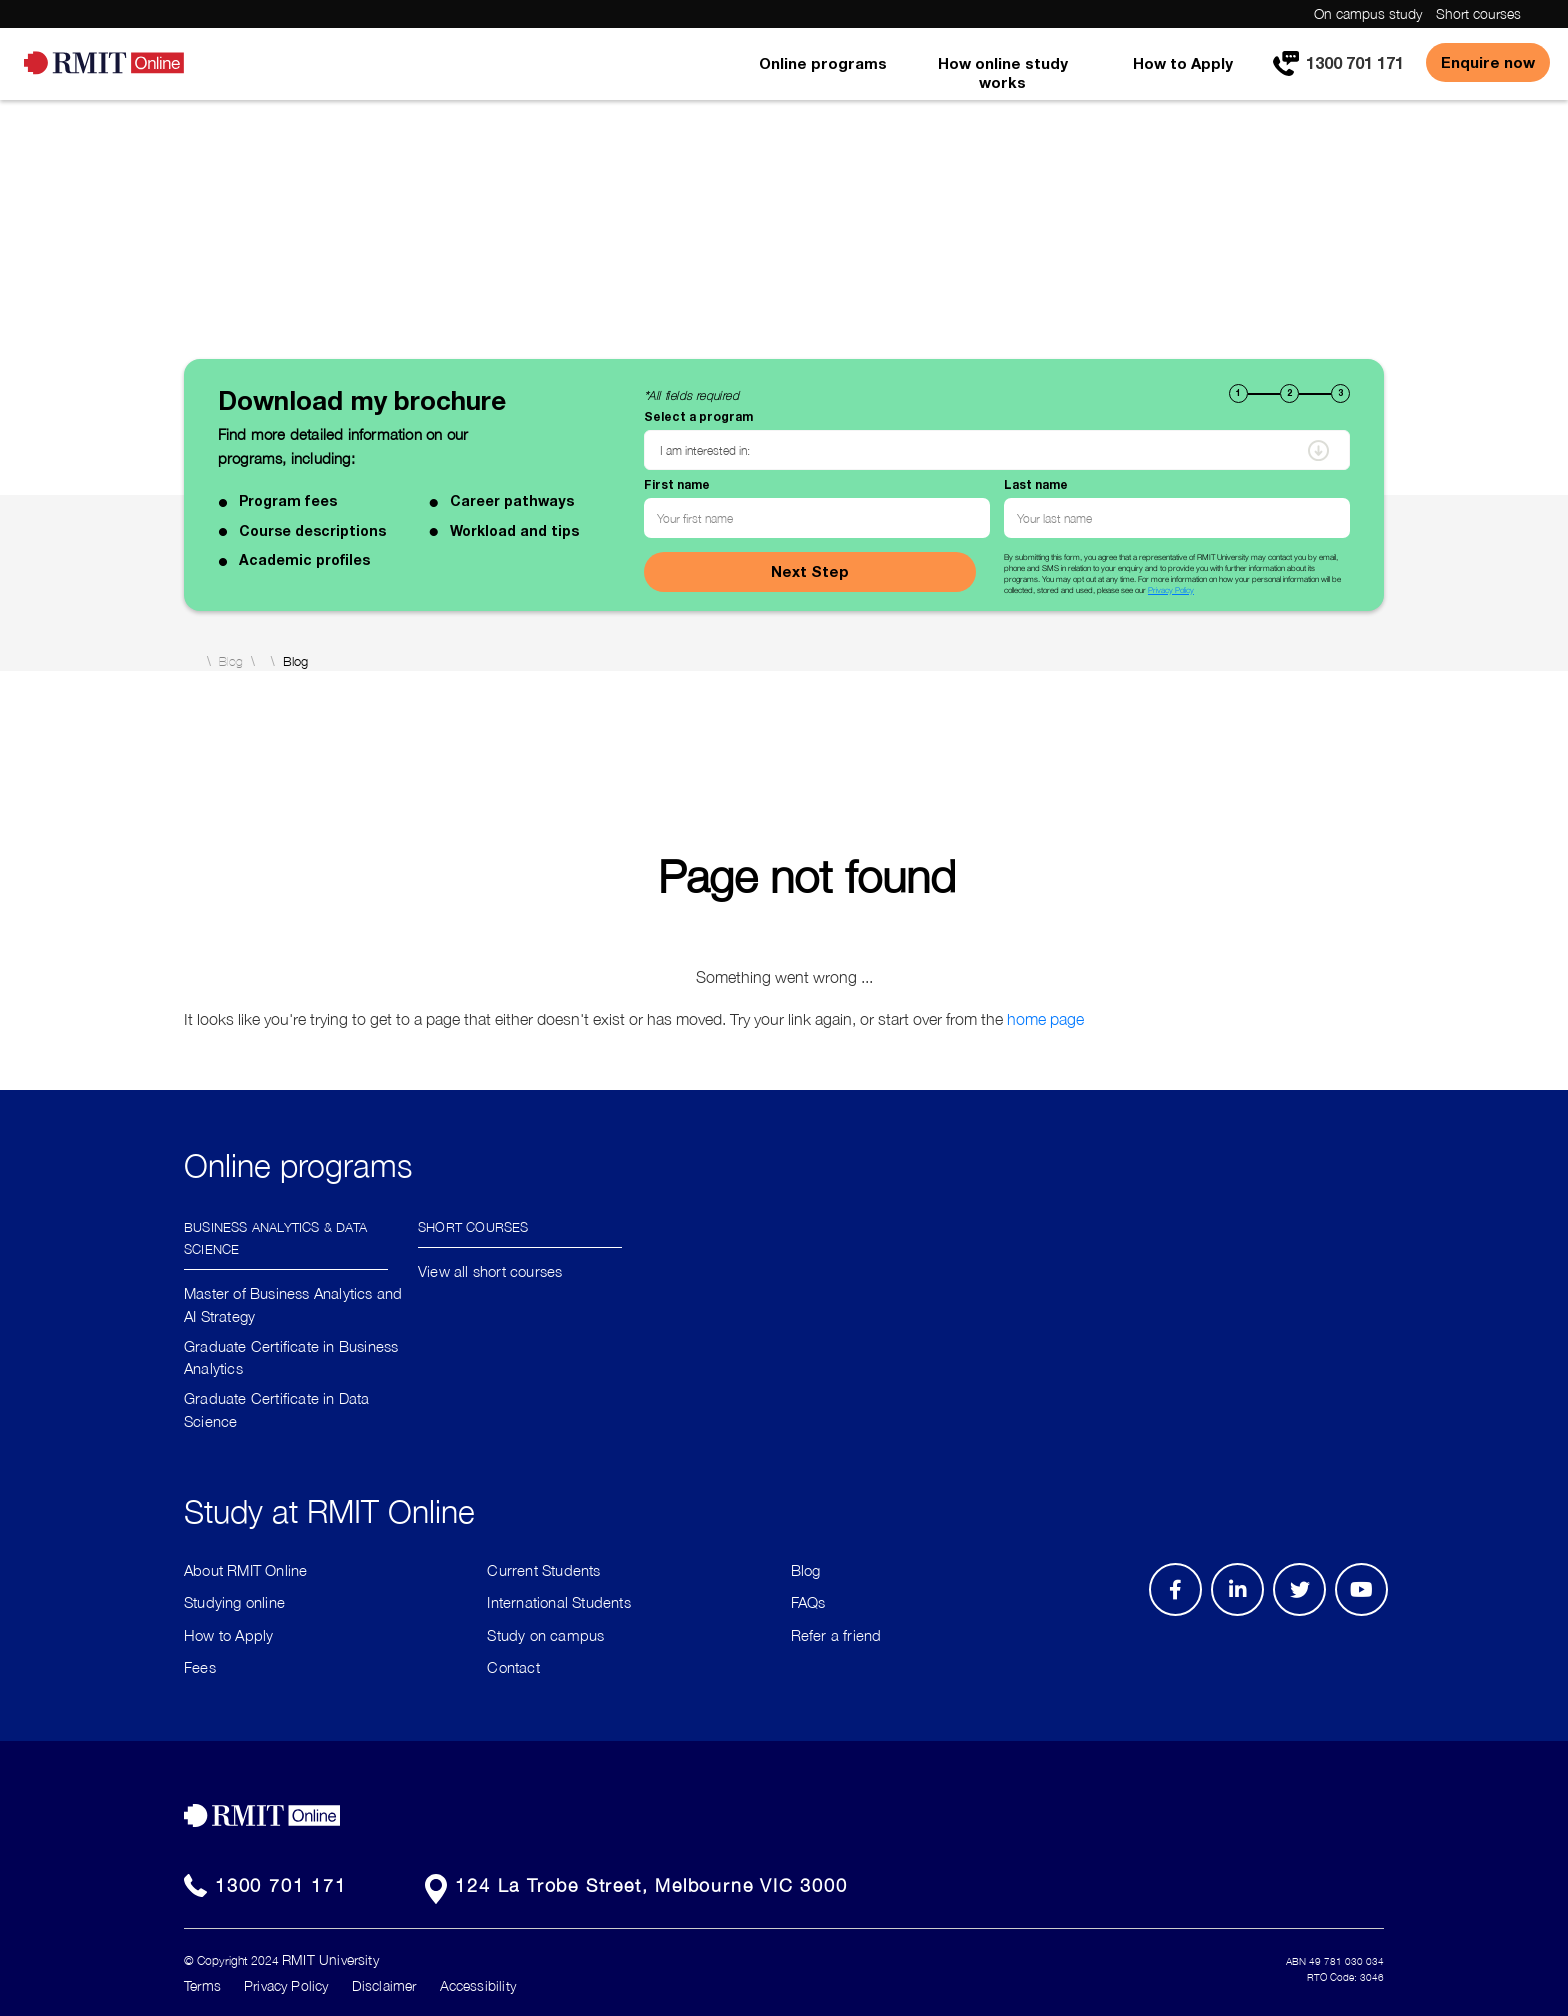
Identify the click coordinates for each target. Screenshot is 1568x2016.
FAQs (808, 1602)
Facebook (1178, 1615)
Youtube (1368, 1615)
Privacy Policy (1171, 590)
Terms (202, 1985)
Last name (1036, 484)
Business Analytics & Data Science (275, 1236)
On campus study (1368, 13)
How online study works (1003, 72)
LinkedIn (1244, 1615)
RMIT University (330, 1959)
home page (1045, 1019)
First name (677, 484)
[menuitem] (823, 77)
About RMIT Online (245, 1570)
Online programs (823, 63)
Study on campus (545, 1635)
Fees (200, 1667)
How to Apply (1183, 63)
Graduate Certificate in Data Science (277, 1409)
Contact (513, 1667)
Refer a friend (836, 1635)
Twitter (1310, 1615)
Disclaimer (384, 1985)
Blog (231, 662)
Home (191, 661)
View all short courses (490, 1271)
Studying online (234, 1602)
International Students (558, 1602)
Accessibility (478, 1985)
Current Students (543, 1570)
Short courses (1478, 13)
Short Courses (473, 1225)
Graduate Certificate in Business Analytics (291, 1357)
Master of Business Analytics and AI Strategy (293, 1304)
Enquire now (1488, 62)
